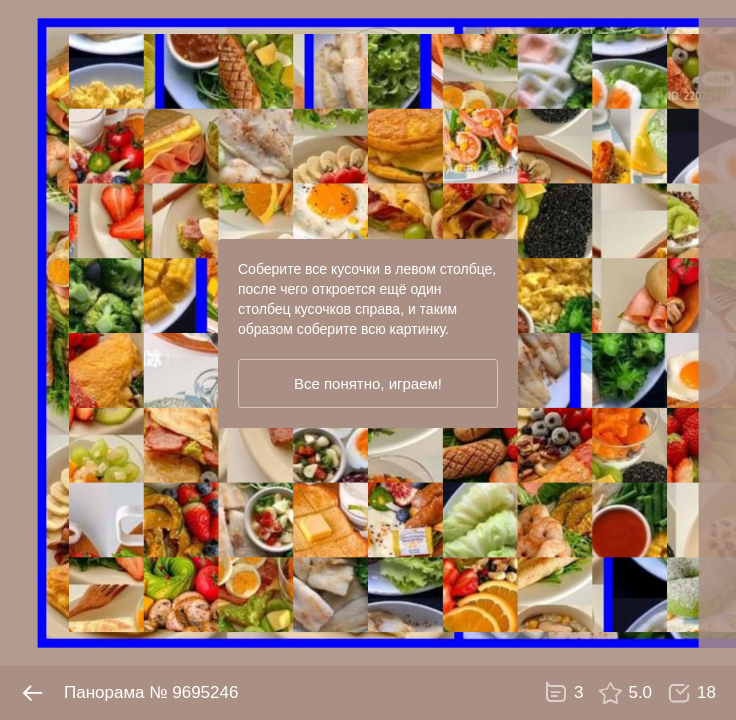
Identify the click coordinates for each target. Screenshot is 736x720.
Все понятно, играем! (368, 383)
